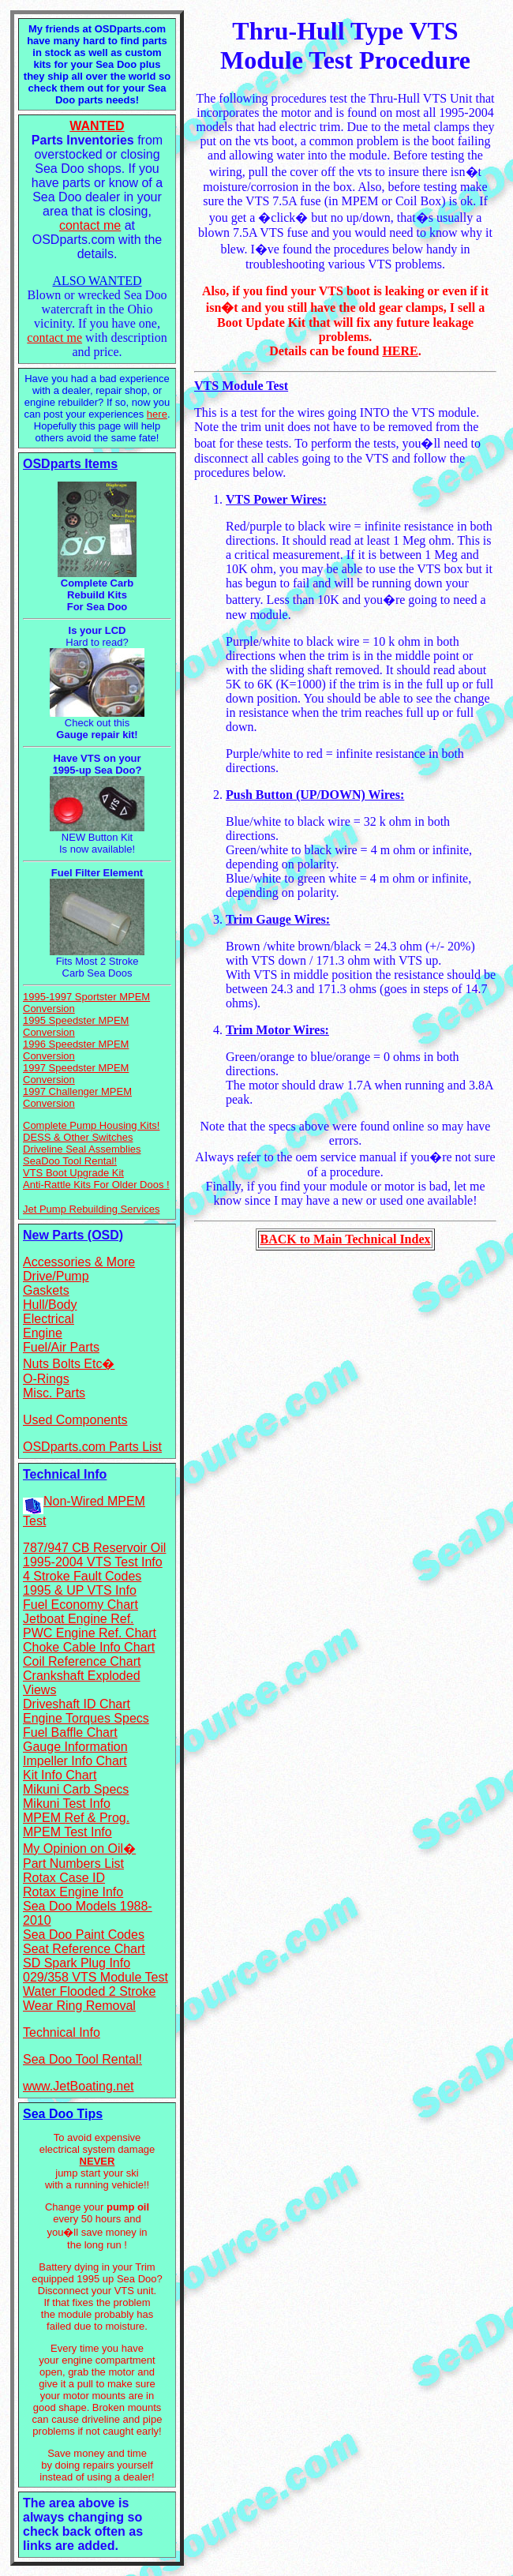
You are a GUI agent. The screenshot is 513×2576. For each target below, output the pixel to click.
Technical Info (61, 2032)
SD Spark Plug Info (76, 1963)
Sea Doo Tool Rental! (82, 2059)
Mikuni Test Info (66, 1803)
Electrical (48, 1318)
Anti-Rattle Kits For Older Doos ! (96, 1185)
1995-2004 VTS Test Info (93, 1562)
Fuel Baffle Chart (70, 1732)
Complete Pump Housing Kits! (91, 1125)
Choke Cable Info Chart (89, 1647)
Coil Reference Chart (81, 1661)
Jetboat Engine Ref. (78, 1618)
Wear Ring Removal (79, 2005)
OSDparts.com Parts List (92, 1446)
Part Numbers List (73, 1863)
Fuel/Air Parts (61, 1347)
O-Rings (46, 1378)
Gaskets (46, 1290)
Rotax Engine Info (73, 1892)
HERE (400, 351)
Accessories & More (79, 1262)
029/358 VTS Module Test (95, 1977)
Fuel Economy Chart (80, 1604)
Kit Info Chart (59, 1775)
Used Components (75, 1420)
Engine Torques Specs (86, 1718)
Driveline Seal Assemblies (82, 1149)
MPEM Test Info (67, 1832)
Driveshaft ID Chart (76, 1704)
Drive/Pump (56, 1276)
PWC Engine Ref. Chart (89, 1633)
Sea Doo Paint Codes (83, 1934)
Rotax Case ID (64, 1877)
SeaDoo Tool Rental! (70, 1161)
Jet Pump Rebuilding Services (91, 1209)
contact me (90, 225)
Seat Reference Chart (84, 1948)
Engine (42, 1333)
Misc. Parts (54, 1393)
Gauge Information (75, 1746)
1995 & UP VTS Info (80, 1590)
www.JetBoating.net (78, 2086)
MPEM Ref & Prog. (76, 1817)
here (157, 414)
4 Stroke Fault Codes (82, 1576)
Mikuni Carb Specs (76, 1789)
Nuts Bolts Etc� (68, 1363)
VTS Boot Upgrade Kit (73, 1173)
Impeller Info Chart (75, 1761)
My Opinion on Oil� (79, 1848)
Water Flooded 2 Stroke (89, 1991)
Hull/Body (50, 1304)
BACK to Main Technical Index (345, 1239)
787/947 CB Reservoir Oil (94, 1547)
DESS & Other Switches (78, 1137)
